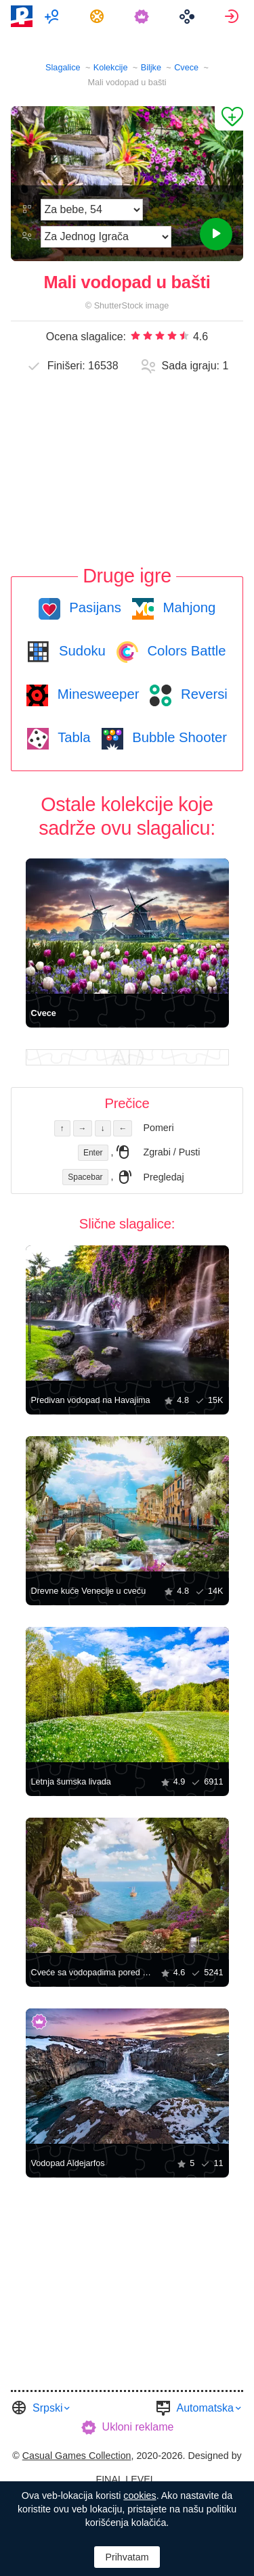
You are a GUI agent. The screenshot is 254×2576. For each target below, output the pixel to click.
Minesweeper (96, 694)
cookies (139, 2495)
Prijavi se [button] (233, 16)
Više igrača (53, 16)
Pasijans (93, 607)
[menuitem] (53, 16)
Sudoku (80, 650)
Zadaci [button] (98, 16)
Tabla (72, 737)
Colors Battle (185, 650)
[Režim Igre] (106, 237)
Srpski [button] (47, 2408)
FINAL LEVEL (125, 2479)
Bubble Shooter (178, 737)
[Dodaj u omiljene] (229, 118)
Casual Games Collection (76, 2455)
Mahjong (187, 607)
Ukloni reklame (138, 2427)
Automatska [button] (205, 2408)
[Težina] (92, 210)
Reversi (202, 694)
